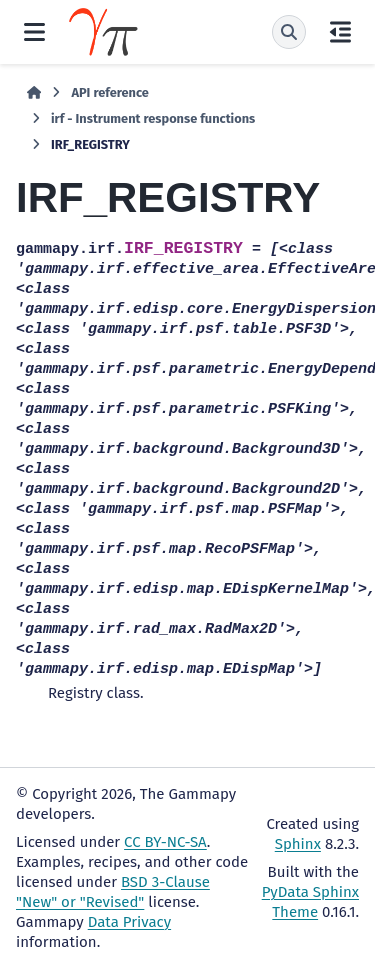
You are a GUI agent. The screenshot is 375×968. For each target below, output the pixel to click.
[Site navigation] (34, 32)
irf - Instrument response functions (153, 118)
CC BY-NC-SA (165, 842)
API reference (109, 92)
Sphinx (298, 844)
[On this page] (340, 32)
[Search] (289, 32)
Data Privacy (129, 922)
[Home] (34, 93)
